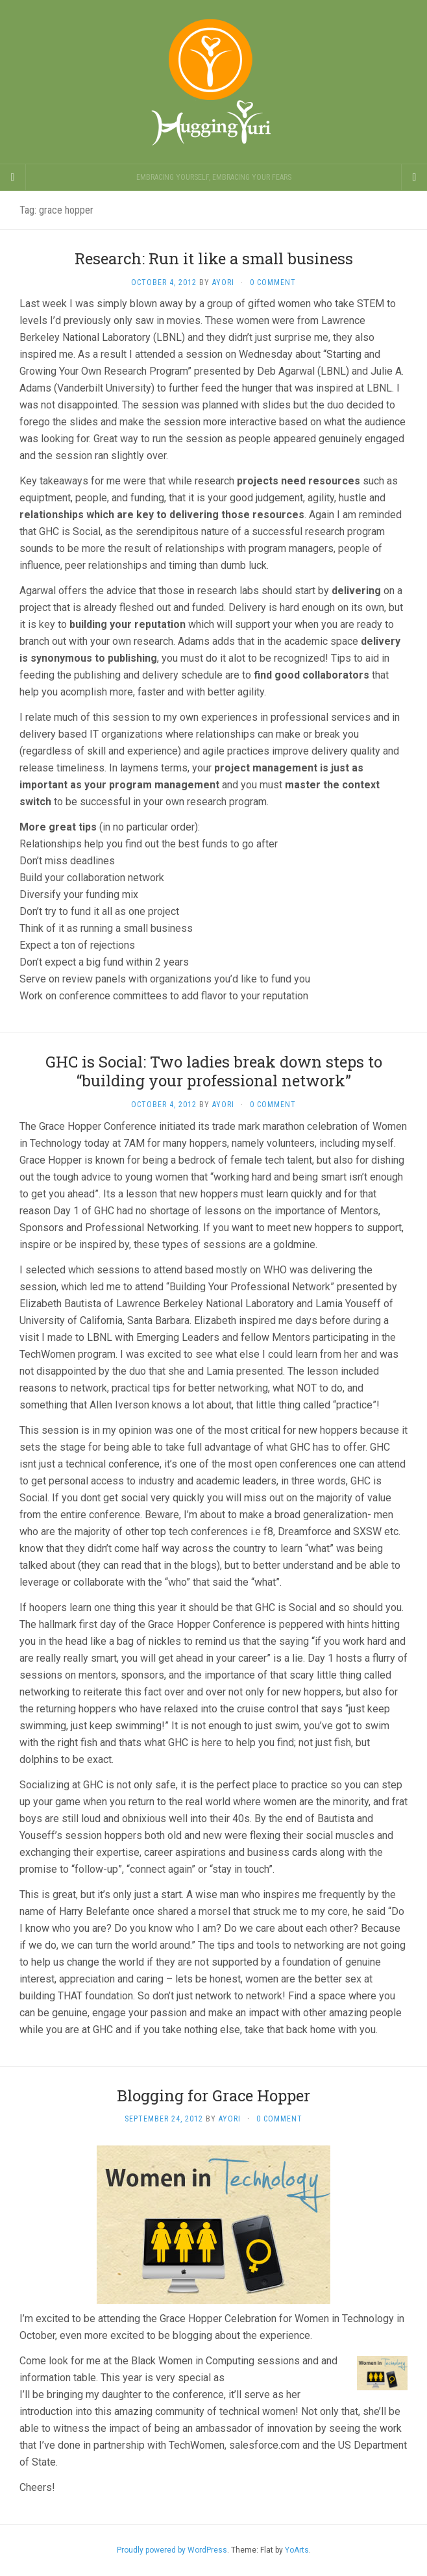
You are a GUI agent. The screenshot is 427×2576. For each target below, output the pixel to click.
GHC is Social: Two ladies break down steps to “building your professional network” (213, 1071)
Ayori (223, 282)
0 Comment (273, 282)
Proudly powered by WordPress (172, 2550)
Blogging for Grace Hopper (213, 2095)
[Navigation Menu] (414, 177)
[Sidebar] (13, 177)
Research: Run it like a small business (214, 258)
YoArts (297, 2550)
